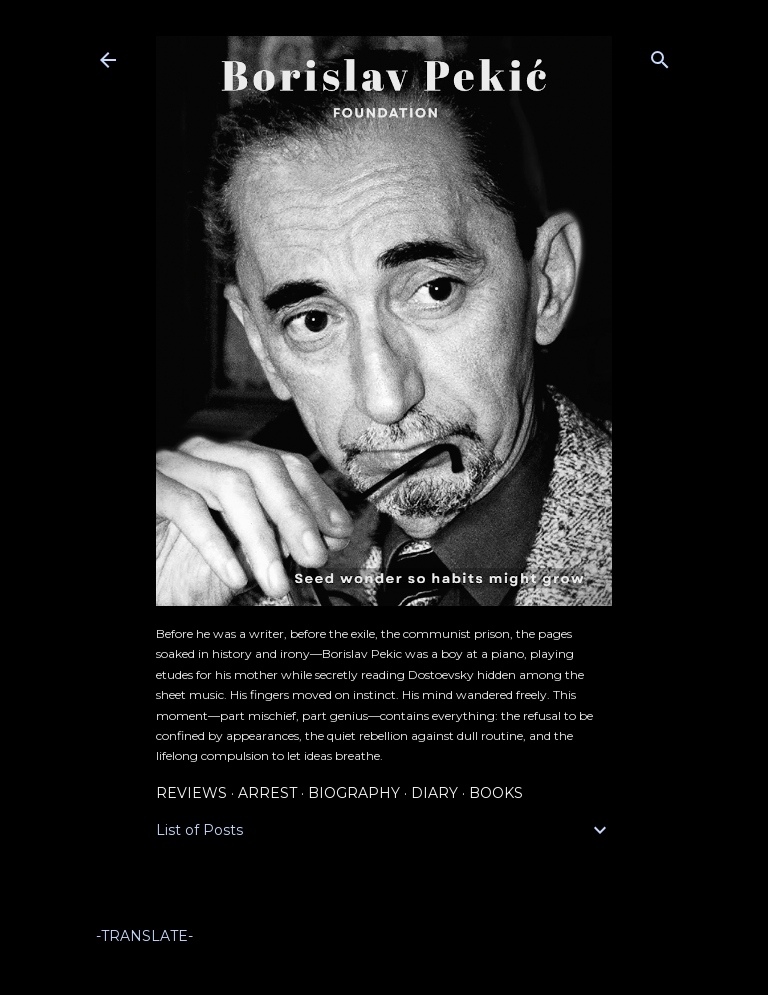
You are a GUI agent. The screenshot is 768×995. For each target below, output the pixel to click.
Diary (434, 793)
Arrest (267, 793)
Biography (354, 793)
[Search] (660, 55)
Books (496, 793)
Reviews (191, 793)
